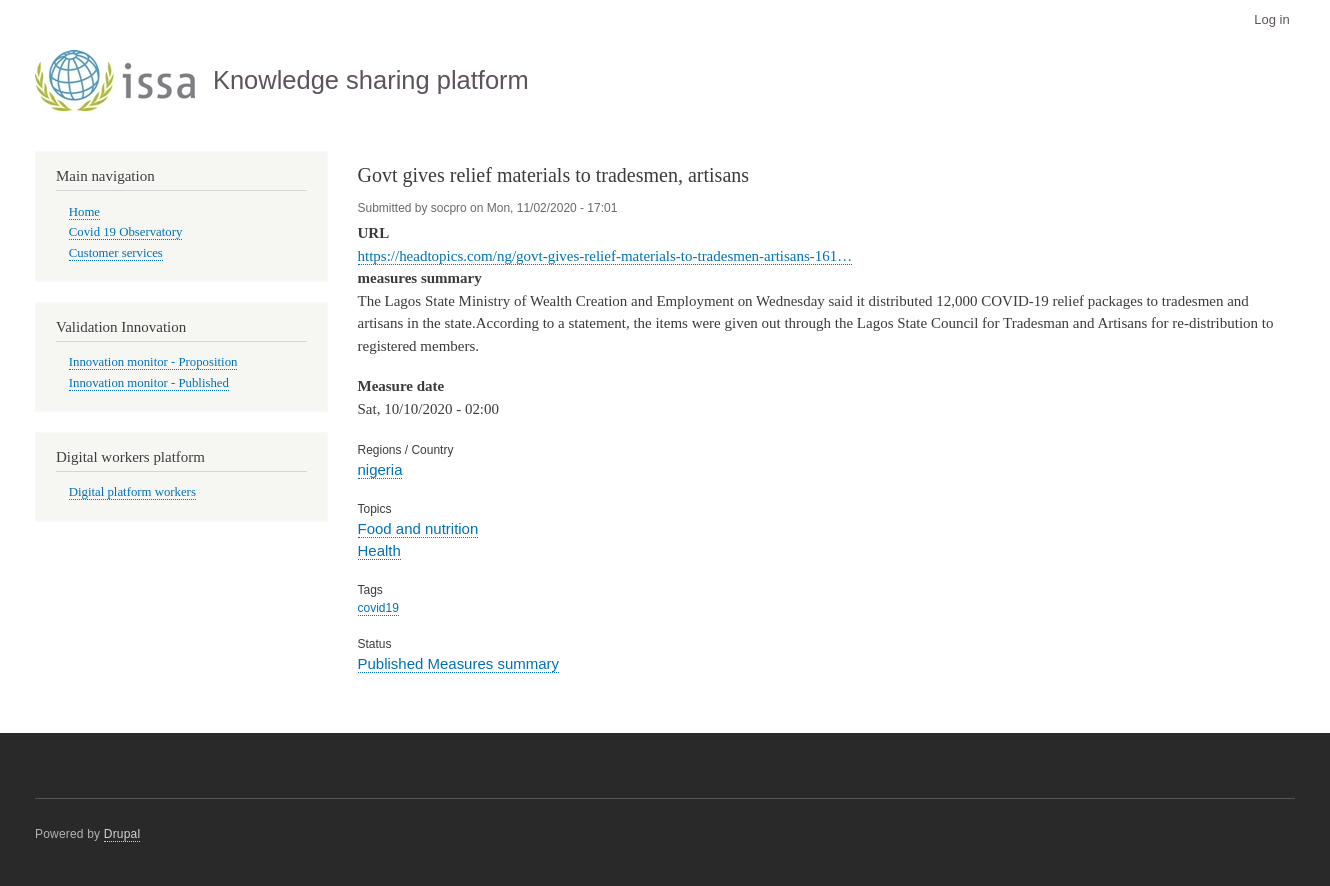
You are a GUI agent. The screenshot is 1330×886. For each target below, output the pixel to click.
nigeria (380, 469)
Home (84, 212)
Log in (1271, 19)
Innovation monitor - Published (149, 383)
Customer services (116, 253)
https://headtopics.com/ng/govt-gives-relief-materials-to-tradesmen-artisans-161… (605, 256)
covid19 (378, 608)
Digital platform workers (132, 492)
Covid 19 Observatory (126, 232)
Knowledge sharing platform (371, 80)
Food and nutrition (418, 528)
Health (379, 550)
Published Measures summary (459, 663)
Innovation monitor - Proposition (153, 362)
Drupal (122, 834)
